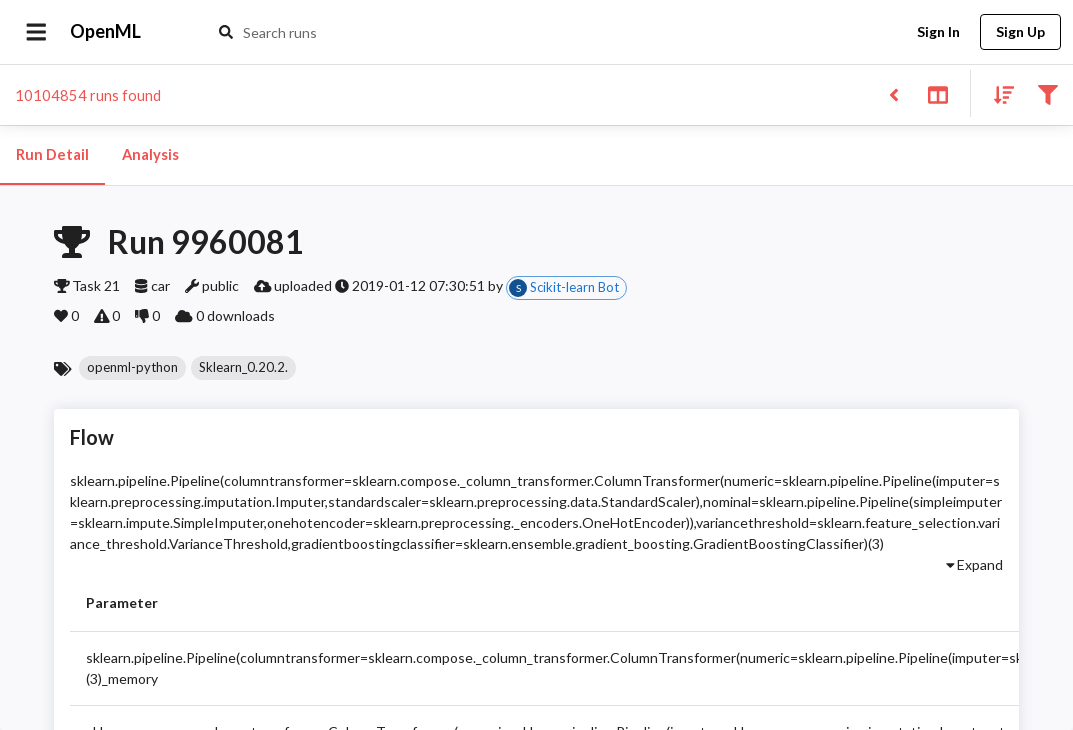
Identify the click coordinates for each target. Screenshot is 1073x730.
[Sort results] (998, 93)
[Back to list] (893, 93)
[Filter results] (1047, 93)
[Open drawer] (36, 32)
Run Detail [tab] (52, 155)
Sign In (938, 32)
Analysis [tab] (150, 155)
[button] (132, 368)
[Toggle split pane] (937, 93)
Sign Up (1020, 32)
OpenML (106, 32)
